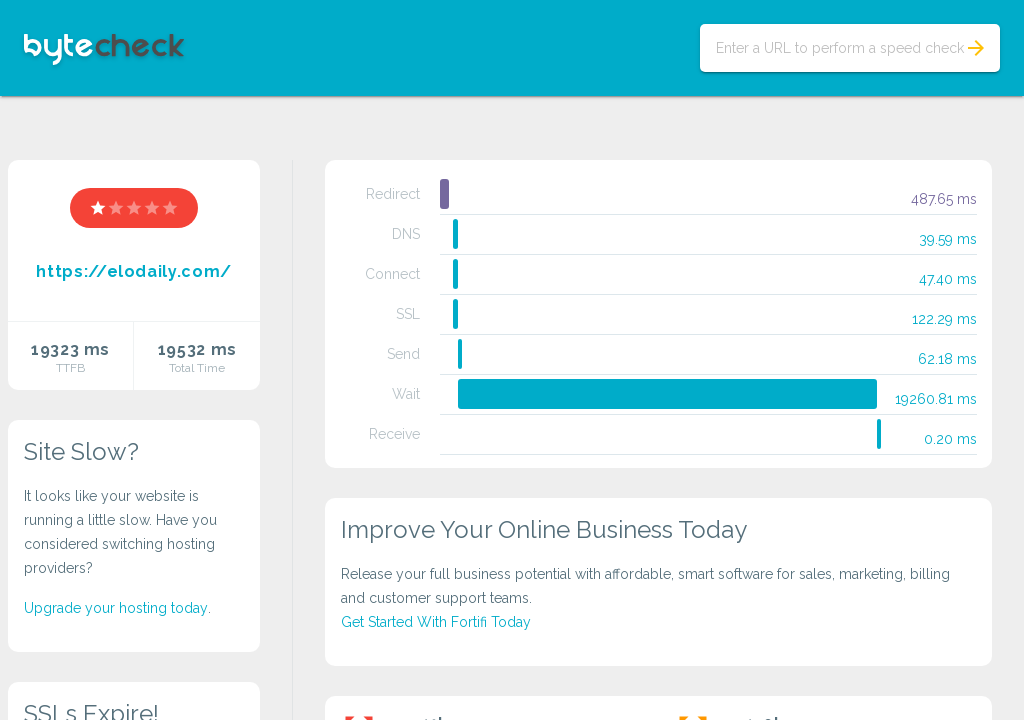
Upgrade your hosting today (116, 608)
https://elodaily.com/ (133, 271)
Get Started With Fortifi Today (436, 622)
